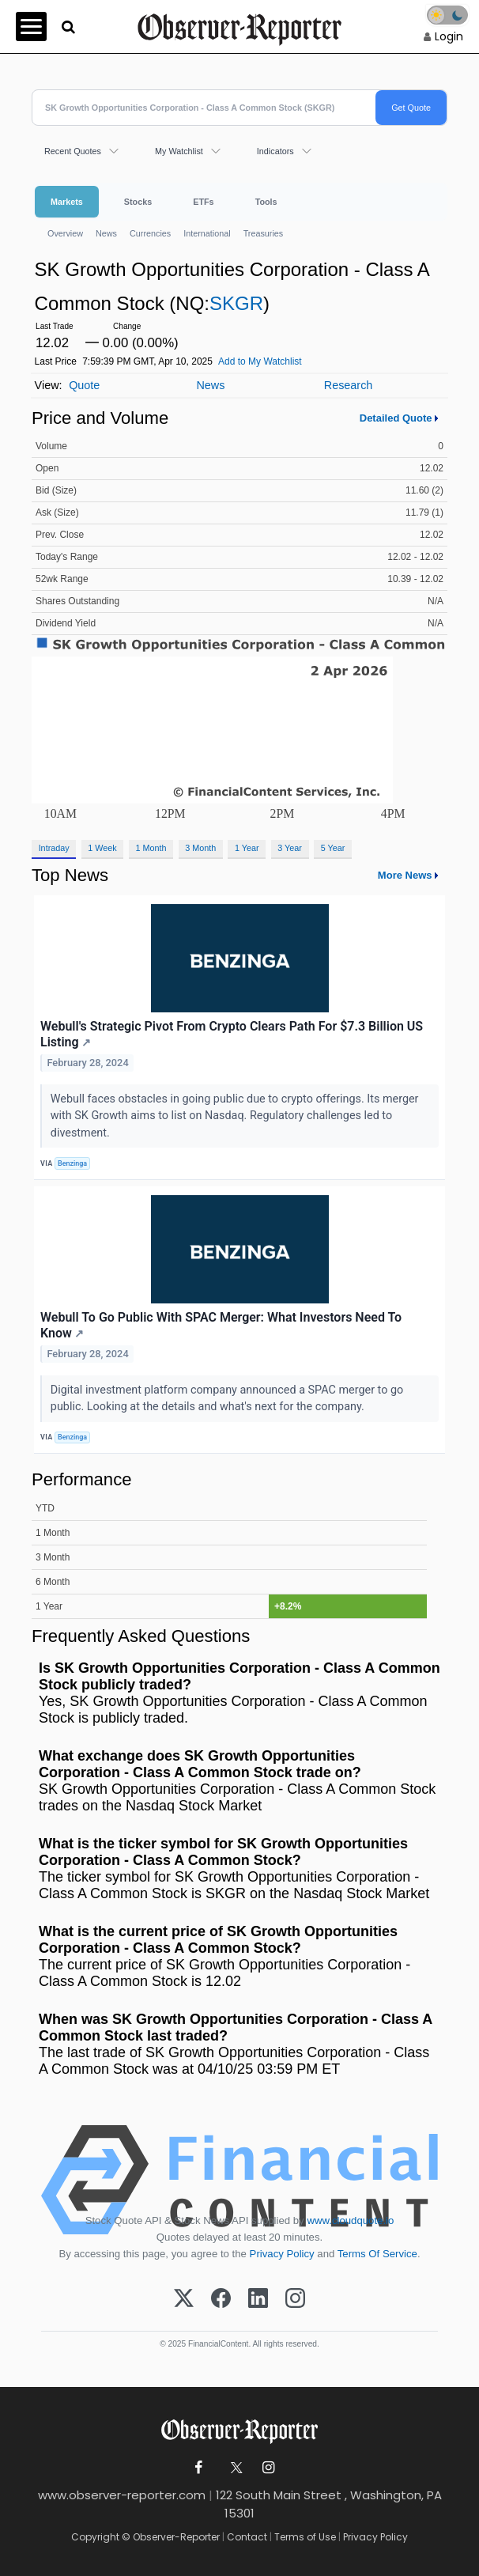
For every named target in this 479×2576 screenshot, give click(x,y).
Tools (266, 201)
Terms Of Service (377, 2254)
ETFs (203, 201)
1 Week (102, 848)
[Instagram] (295, 2299)
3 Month (200, 848)
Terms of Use (305, 2537)
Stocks (138, 201)
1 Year (247, 848)
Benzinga (72, 1163)
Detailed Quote (396, 418)
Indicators (275, 151)
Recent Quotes (72, 151)
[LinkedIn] (258, 2299)
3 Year (289, 848)
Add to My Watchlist (260, 361)
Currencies (150, 233)
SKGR (236, 303)
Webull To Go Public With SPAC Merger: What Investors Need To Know (221, 1325)
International (206, 233)
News (106, 233)
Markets (67, 201)
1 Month (151, 848)
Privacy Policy (282, 2254)
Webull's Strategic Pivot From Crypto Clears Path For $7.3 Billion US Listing (231, 1034)
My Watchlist (179, 151)
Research (348, 385)
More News (405, 875)
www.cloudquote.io (350, 2220)
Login (449, 36)
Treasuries (263, 233)
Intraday (54, 848)
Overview (65, 233)
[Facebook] (221, 2299)
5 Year (333, 848)
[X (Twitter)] (184, 2299)
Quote (84, 385)
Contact (247, 2537)
